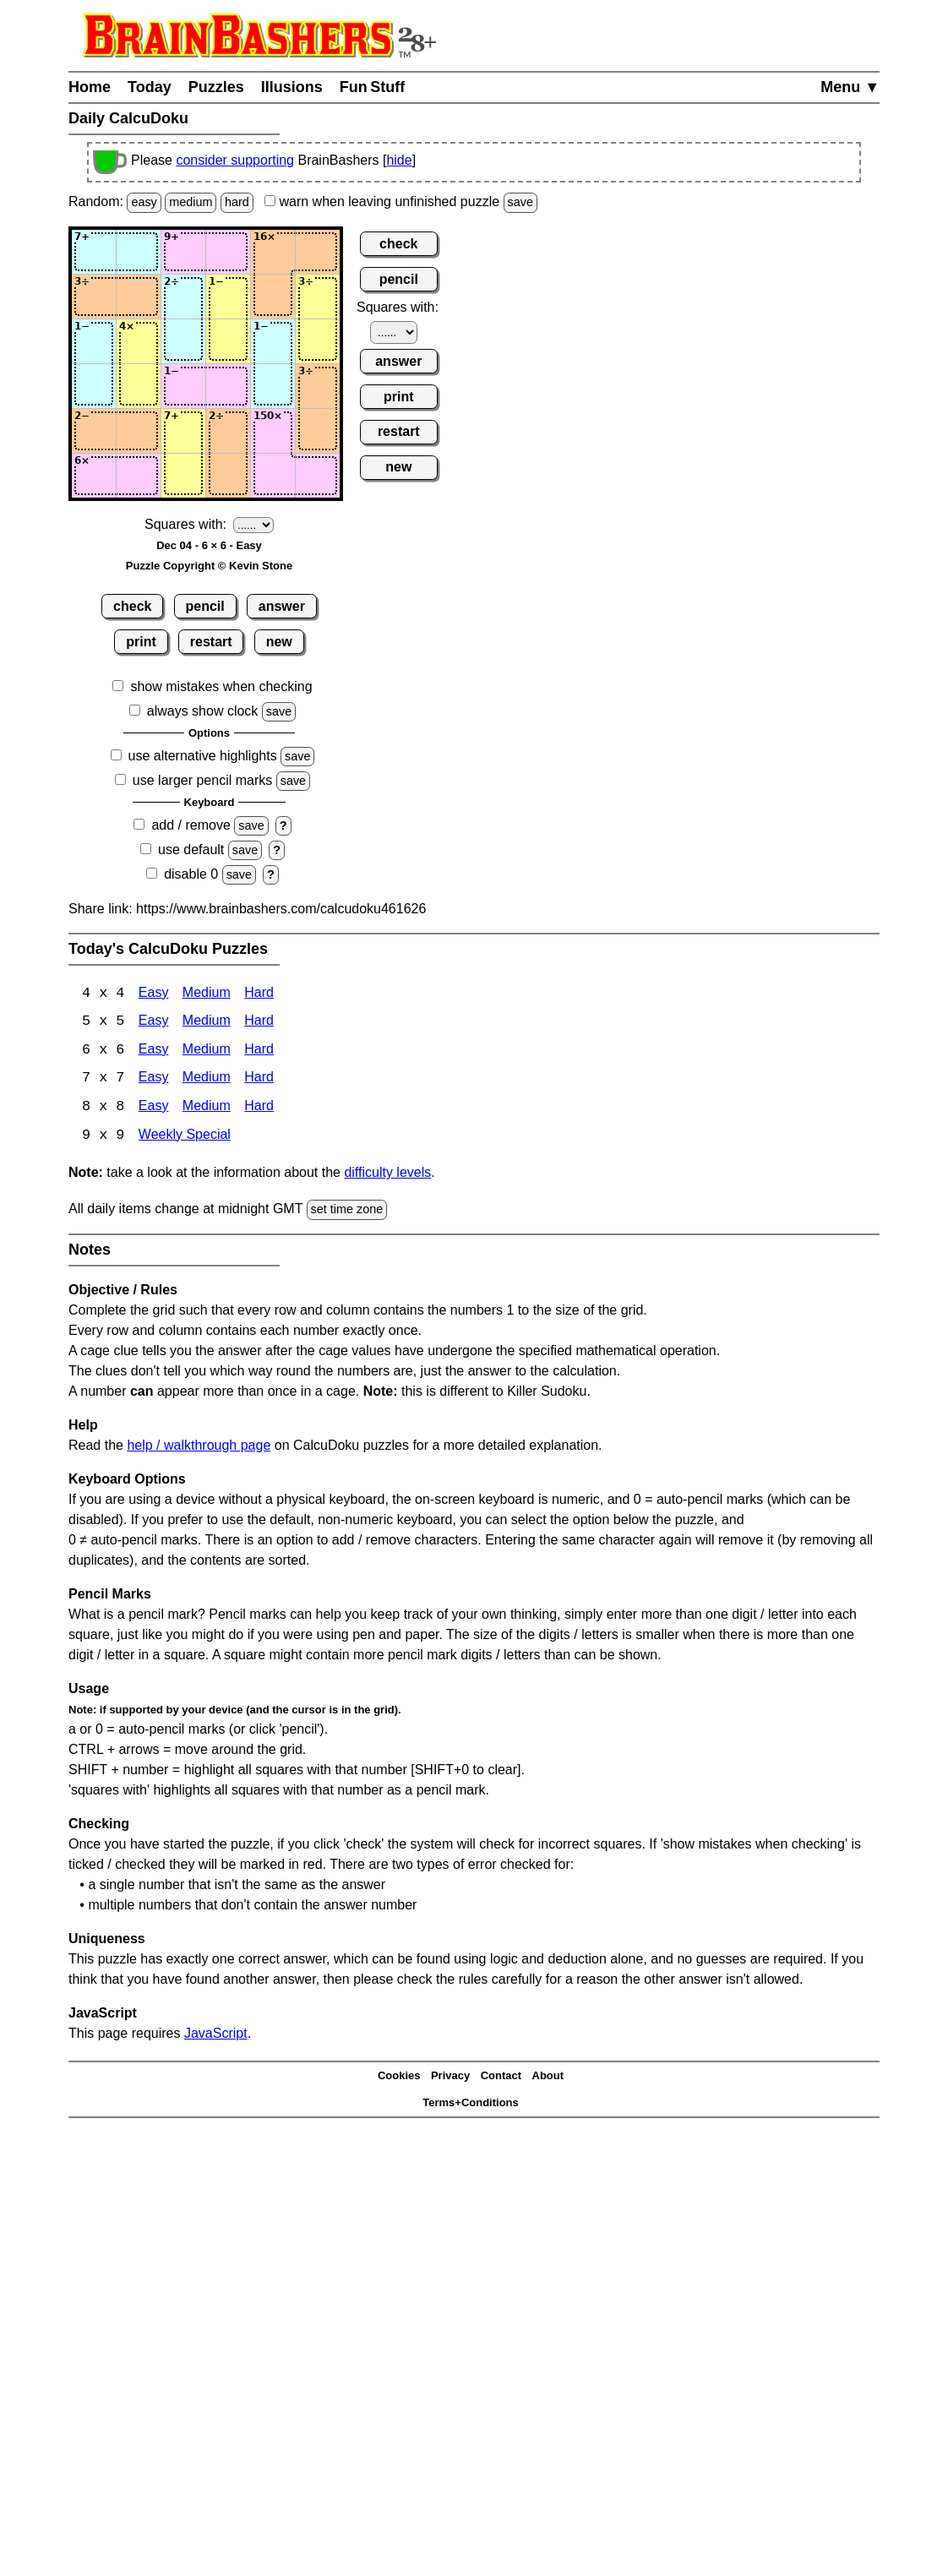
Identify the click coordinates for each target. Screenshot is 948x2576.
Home (89, 87)
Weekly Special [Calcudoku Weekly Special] (185, 1137)
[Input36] (318, 341)
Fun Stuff (373, 87)
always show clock (203, 711)
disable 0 (191, 874)
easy (143, 202)
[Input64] (228, 476)
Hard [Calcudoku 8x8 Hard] (259, 1109)
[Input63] (183, 476)
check (132, 606)
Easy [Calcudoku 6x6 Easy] (154, 1051)
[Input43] (183, 386)
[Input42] (139, 386)
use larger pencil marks (202, 780)
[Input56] (318, 431)
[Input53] (183, 431)
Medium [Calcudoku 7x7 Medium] (207, 1080)
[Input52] (139, 431)
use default (191, 849)
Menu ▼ (850, 87)
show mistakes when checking (221, 686)
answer (282, 606)
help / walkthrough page (198, 1447)
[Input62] (139, 476)
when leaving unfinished (400, 201)
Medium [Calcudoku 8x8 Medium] (207, 1109)
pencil (205, 606)
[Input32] (139, 341)
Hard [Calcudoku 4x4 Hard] (259, 994)
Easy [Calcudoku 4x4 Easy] (154, 994)
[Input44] (228, 386)
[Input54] (228, 431)
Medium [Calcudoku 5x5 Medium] (207, 1023)
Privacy (450, 2078)
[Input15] (273, 252)
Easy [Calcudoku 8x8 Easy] (154, 1109)
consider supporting (235, 160)
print (141, 641)
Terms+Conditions (470, 2105)
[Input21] (94, 297)
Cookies (399, 2078)
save (520, 202)
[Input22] (139, 297)
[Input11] (94, 252)
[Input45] (273, 386)
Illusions (292, 87)
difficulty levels (387, 1175)
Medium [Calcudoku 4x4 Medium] (207, 994)
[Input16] (318, 252)
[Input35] (273, 341)
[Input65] (273, 476)
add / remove (190, 825)
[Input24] (228, 297)
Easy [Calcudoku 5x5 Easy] (154, 1023)
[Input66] (318, 476)
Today (150, 87)
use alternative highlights (202, 756)
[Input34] (228, 341)
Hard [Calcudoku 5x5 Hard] (259, 1023)
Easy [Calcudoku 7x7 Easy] (154, 1080)
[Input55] (273, 431)
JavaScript (216, 2035)
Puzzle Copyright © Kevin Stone (209, 565)
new (279, 641)
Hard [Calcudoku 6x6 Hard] (259, 1051)
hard (237, 202)
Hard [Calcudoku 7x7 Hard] (259, 1080)
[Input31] (94, 341)
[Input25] (273, 297)
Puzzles (216, 87)
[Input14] (228, 252)
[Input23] (183, 297)
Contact (501, 2078)
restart (211, 641)
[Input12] (139, 252)
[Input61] (94, 476)
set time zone (347, 1211)
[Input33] (183, 341)
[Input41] (94, 386)
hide (398, 160)
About (548, 2078)
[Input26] (318, 297)
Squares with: (185, 524)
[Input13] (183, 252)
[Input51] (94, 431)
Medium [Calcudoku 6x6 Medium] (207, 1051)
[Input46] (318, 386)
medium (190, 202)
